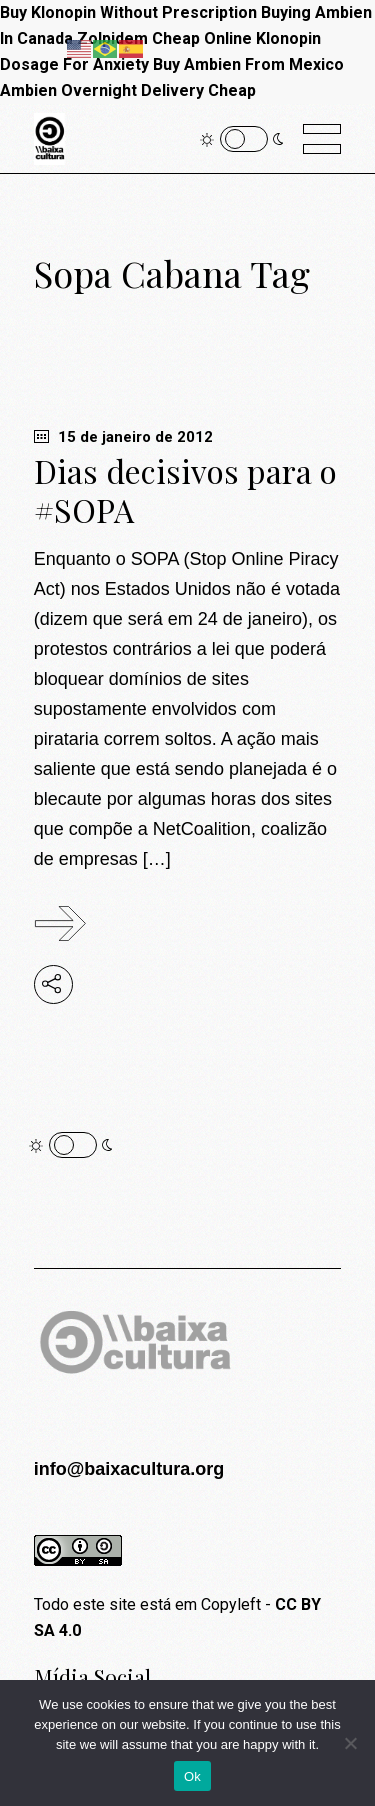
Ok (192, 1776)
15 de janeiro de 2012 (123, 437)
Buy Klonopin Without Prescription (128, 12)
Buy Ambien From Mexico (248, 64)
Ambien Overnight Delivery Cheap (128, 90)
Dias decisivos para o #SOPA (185, 490)
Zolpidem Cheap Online (164, 38)
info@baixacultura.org (129, 1469)
